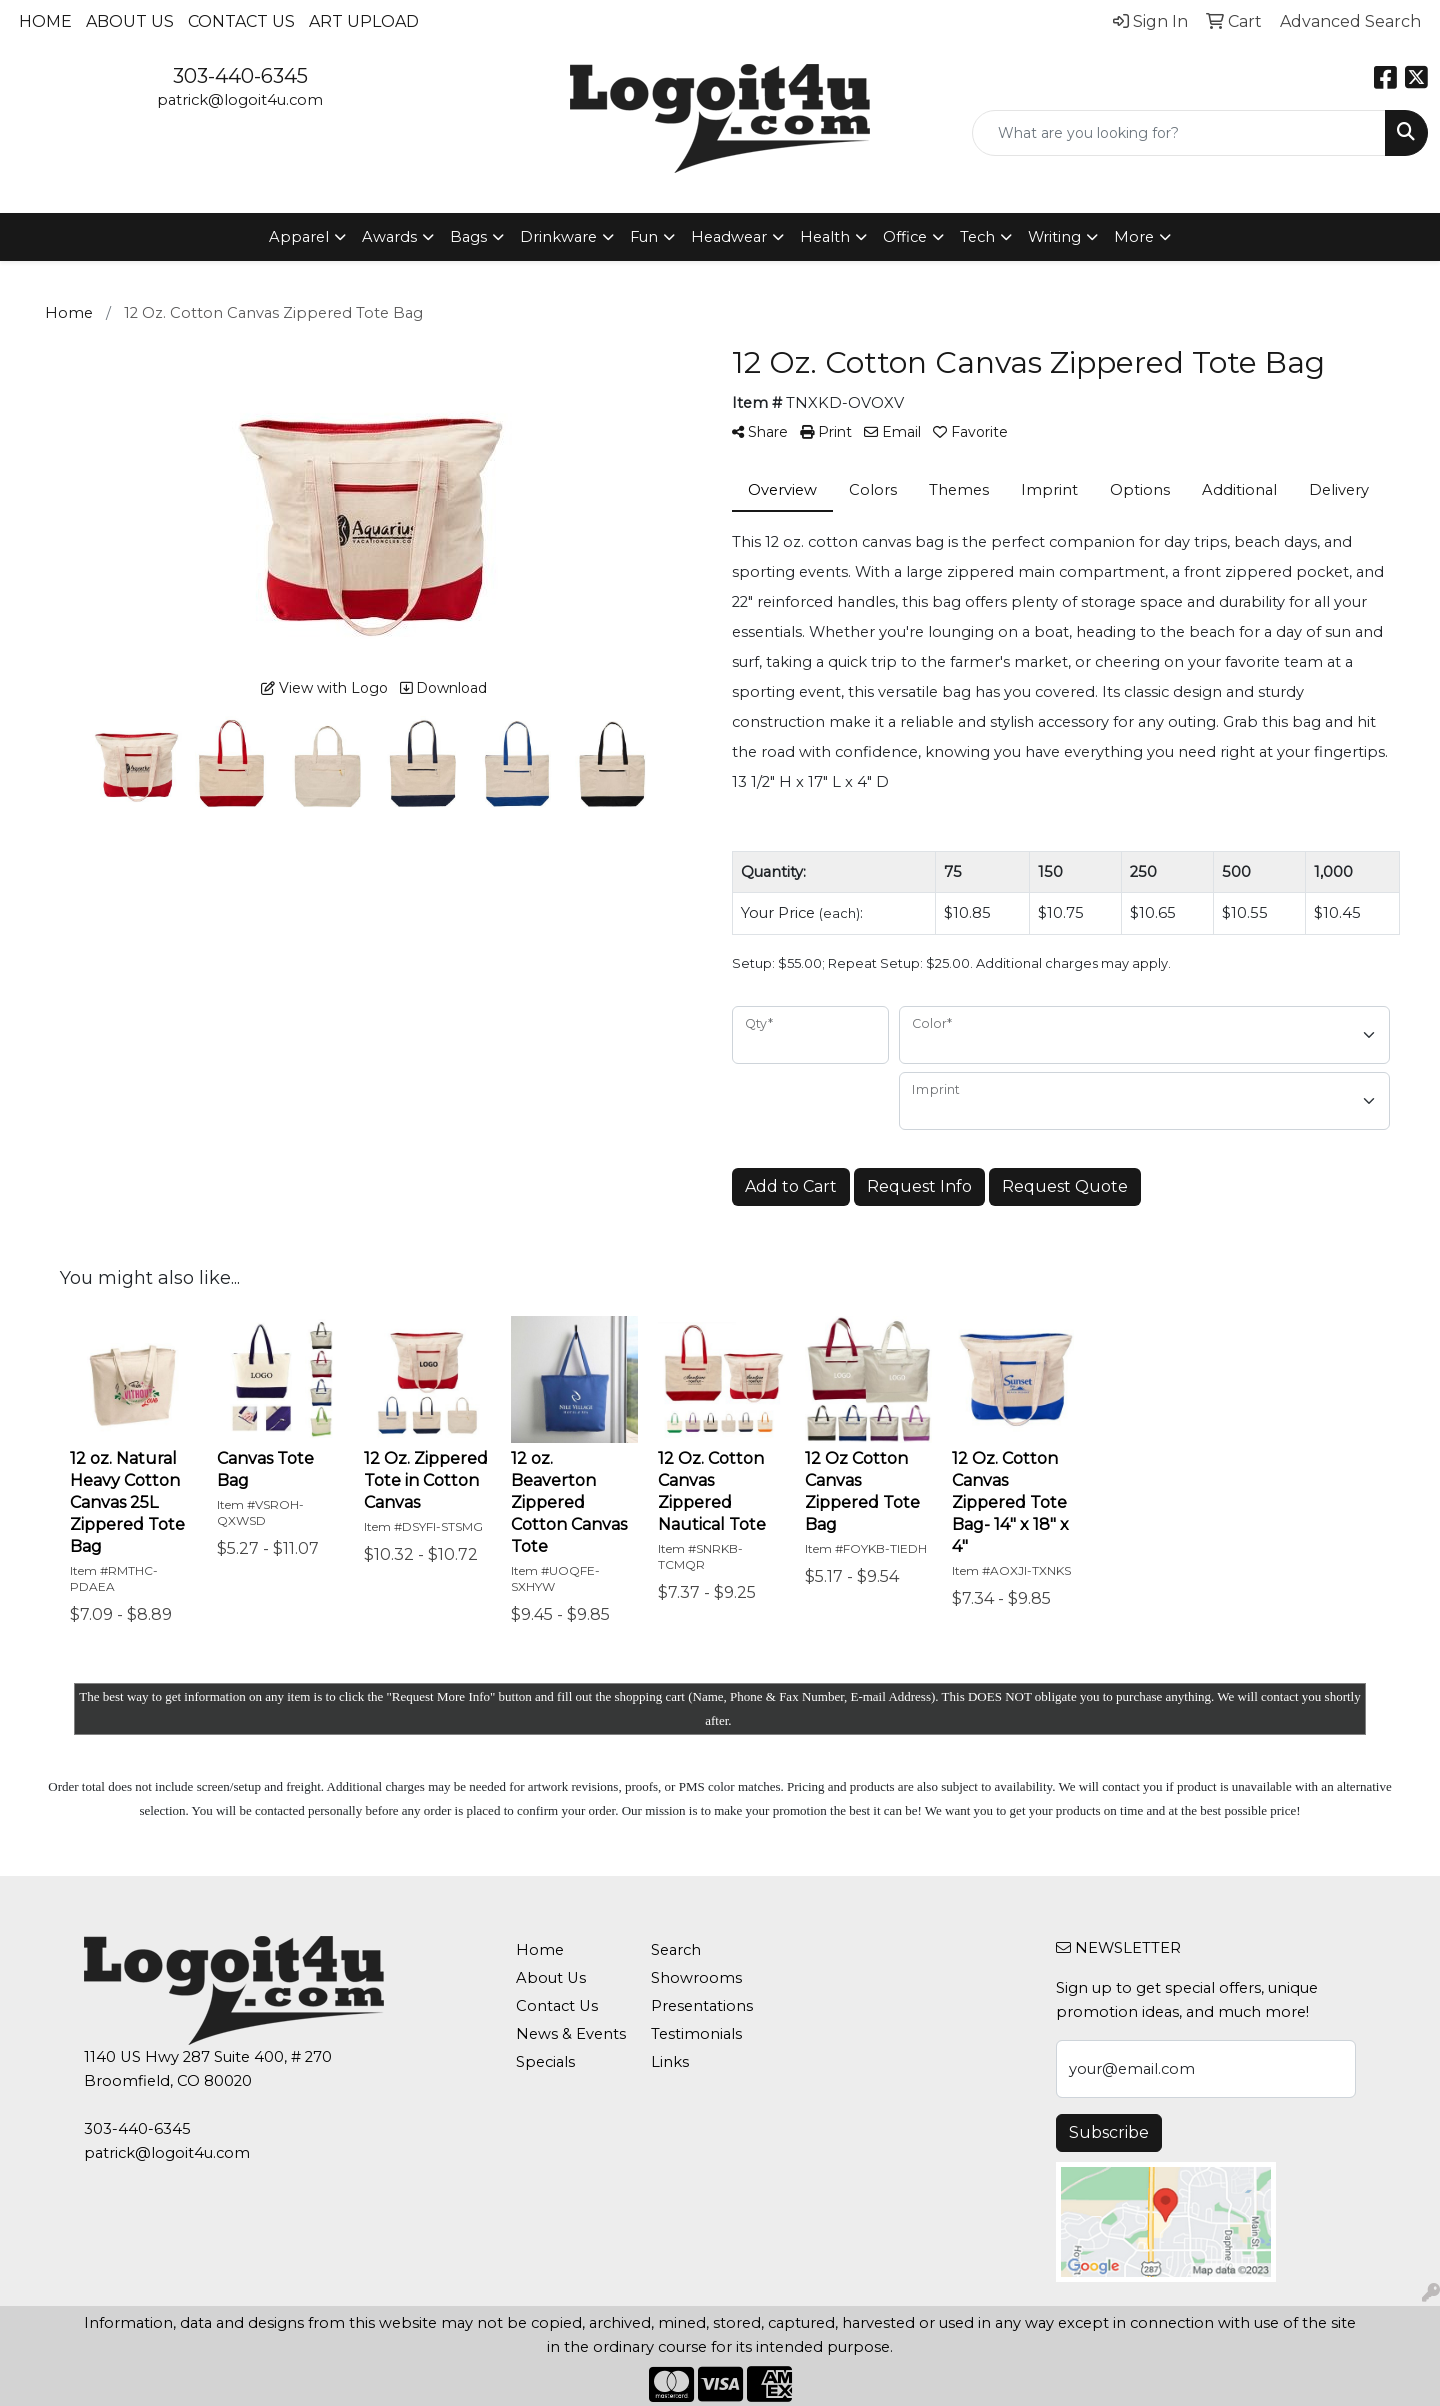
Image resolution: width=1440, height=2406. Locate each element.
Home (45, 21)
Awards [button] (389, 237)
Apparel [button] (299, 237)
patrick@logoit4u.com (240, 100)
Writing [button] (1054, 237)
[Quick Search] (1179, 133)
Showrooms (696, 1978)
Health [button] (825, 237)
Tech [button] (977, 237)
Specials (545, 2062)
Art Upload (364, 21)
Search (676, 1950)
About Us (130, 21)
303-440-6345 (240, 76)
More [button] (1134, 237)
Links (670, 2062)
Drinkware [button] (558, 237)
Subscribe (1109, 2132)
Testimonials (696, 2034)
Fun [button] (644, 237)
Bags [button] (468, 237)
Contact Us (241, 21)
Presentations (702, 2006)
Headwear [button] (729, 237)
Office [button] (905, 237)
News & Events (571, 2034)
